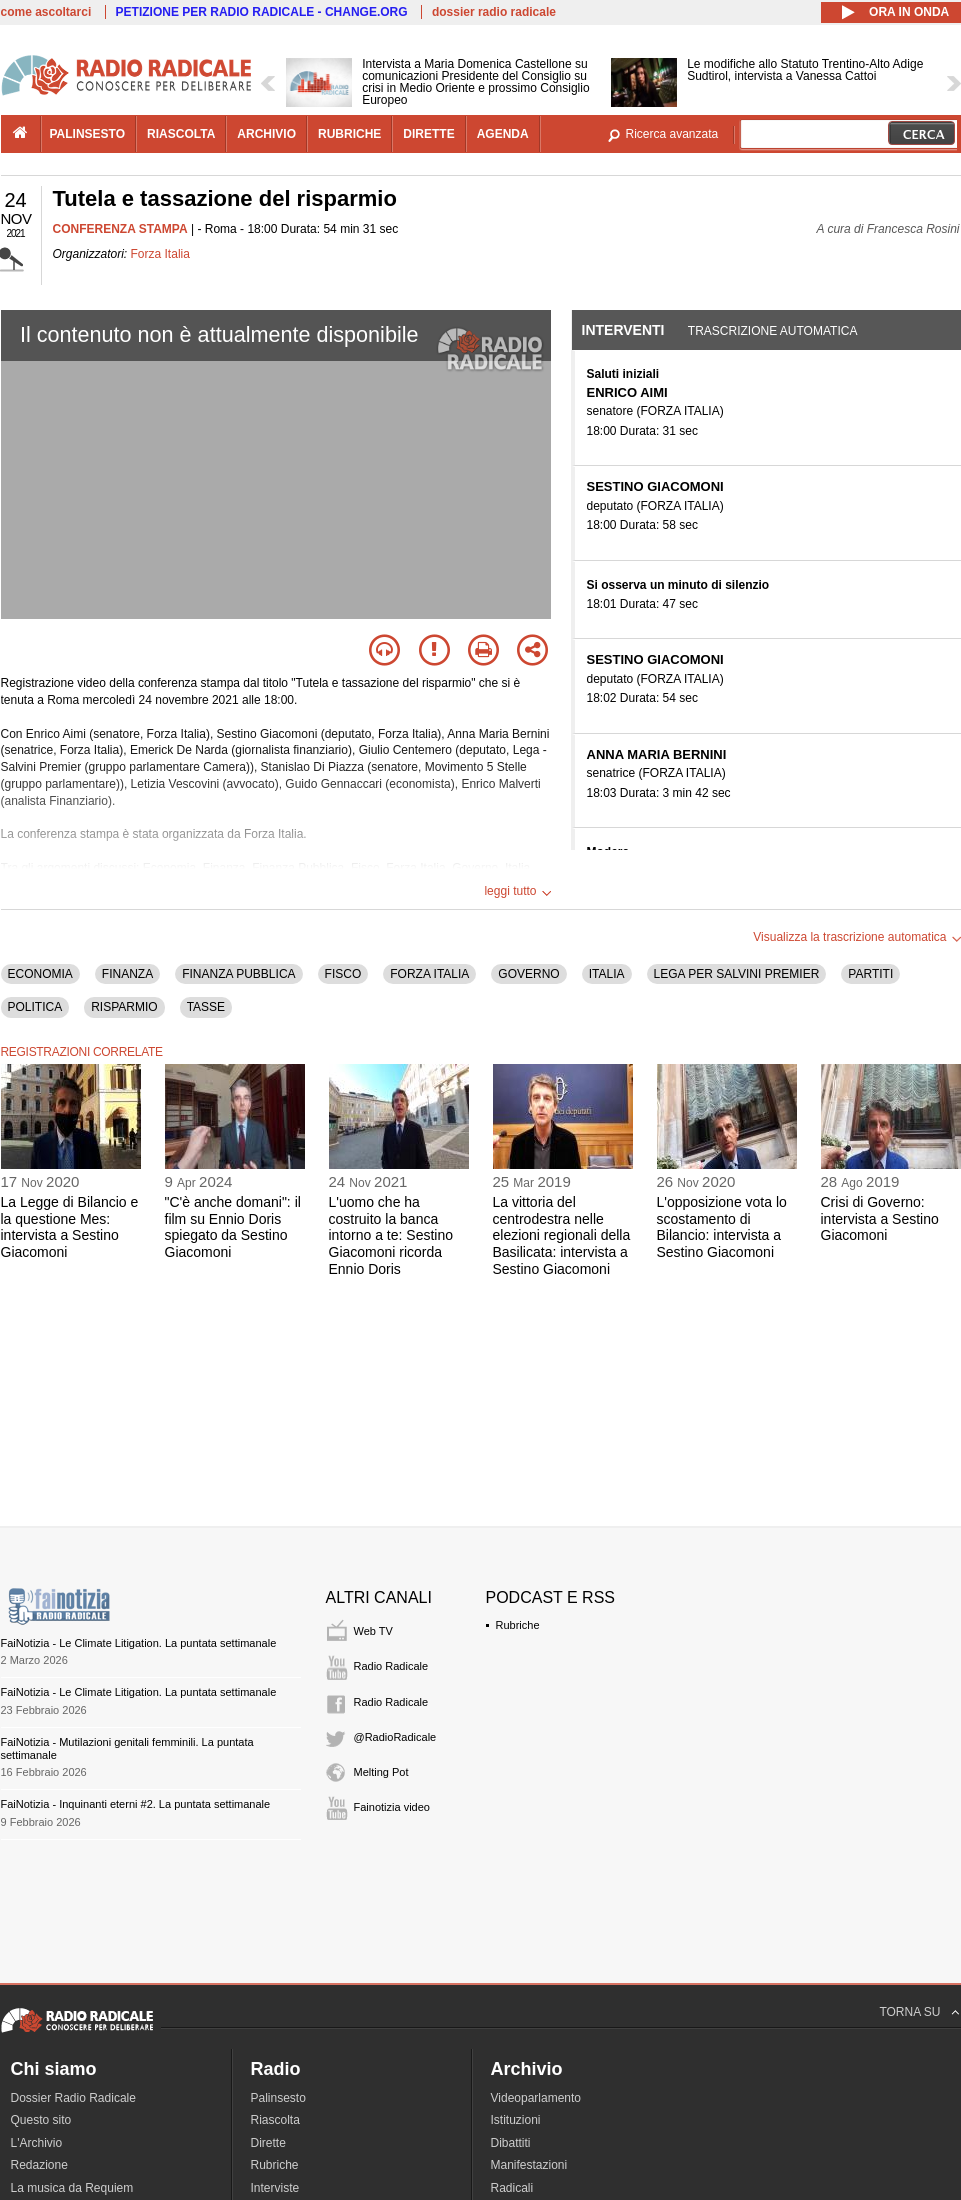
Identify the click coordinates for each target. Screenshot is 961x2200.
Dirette (268, 2143)
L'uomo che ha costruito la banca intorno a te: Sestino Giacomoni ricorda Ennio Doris (391, 1235)
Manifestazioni (529, 2165)
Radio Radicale (391, 1666)
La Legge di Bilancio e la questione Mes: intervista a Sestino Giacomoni (70, 1227)
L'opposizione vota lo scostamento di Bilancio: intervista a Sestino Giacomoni (722, 1227)
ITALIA (607, 974)
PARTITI (870, 974)
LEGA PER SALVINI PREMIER (737, 974)
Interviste (275, 2188)
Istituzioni (516, 2120)
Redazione (39, 2165)
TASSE (206, 1007)
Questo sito (41, 2120)
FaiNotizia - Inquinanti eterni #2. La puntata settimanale (136, 1804)
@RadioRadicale (395, 1737)
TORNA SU (909, 2012)
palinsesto (88, 134)
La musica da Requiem (72, 2188)
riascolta (181, 134)
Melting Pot (381, 1772)
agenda (503, 134)
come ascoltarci (46, 12)
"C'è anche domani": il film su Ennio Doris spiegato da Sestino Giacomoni (233, 1227)
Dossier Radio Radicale (73, 2098)
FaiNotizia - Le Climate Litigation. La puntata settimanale (139, 1643)
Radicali (512, 2188)
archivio (266, 134)
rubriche (349, 134)
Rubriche (518, 1625)
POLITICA (35, 1007)
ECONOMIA (40, 974)
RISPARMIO (124, 1007)
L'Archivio (37, 2143)
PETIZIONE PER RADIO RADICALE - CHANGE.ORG (262, 12)
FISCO (343, 974)
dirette (428, 134)
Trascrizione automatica (773, 331)
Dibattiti (511, 2143)
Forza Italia (160, 254)
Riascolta (275, 2120)
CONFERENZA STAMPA (120, 229)
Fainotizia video (392, 1807)
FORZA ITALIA (429, 974)
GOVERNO (528, 974)
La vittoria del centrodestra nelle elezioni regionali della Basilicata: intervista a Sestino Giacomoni (562, 1235)
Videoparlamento (536, 2098)
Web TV (373, 1631)
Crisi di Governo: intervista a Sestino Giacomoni (880, 1219)
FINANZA (127, 974)
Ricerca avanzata (672, 134)
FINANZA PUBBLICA (238, 974)
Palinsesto (278, 2098)
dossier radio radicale (494, 12)
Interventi (623, 330)
